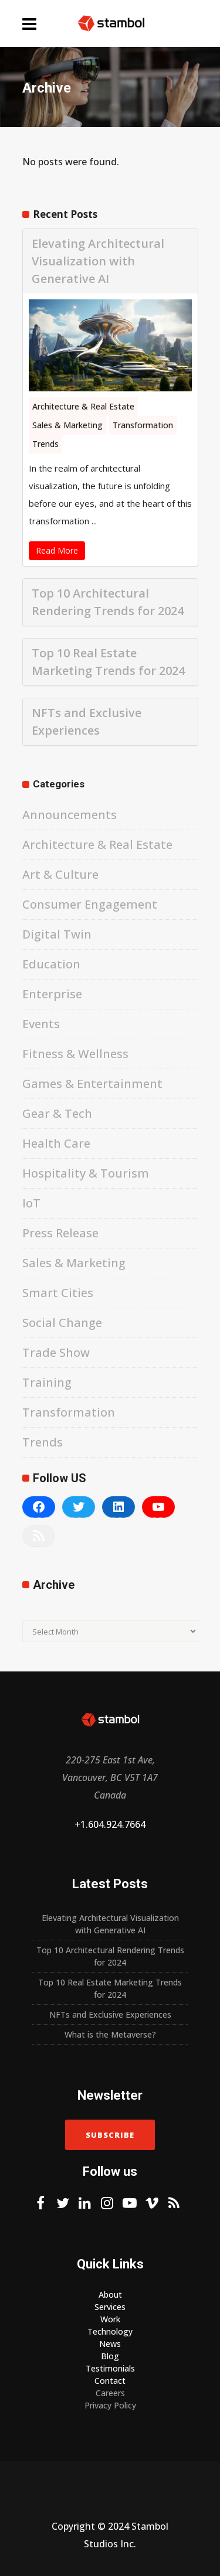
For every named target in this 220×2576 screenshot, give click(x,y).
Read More (57, 550)
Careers (110, 2392)
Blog (110, 2356)
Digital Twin (57, 934)
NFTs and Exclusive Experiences (86, 721)
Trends (45, 443)
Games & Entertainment (92, 1083)
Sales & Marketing (67, 425)
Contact (110, 2380)
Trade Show (56, 1352)
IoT (31, 1203)
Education (51, 964)
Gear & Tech (57, 1113)
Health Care (56, 1143)
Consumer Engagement (89, 904)
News (110, 2343)
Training (47, 1382)
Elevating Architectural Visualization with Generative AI (98, 261)
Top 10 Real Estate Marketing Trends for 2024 (108, 661)
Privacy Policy (110, 2405)
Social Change (62, 1322)
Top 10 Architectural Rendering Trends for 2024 (108, 602)
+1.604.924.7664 (110, 1824)
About (110, 2294)
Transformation (143, 425)
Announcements (69, 815)
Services (110, 2306)
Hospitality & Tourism (85, 1173)
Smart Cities (57, 1293)
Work (110, 2319)
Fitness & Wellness (75, 1054)
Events (41, 1024)
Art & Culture (60, 874)
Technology (110, 2331)
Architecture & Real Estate (83, 406)
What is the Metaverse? (110, 2034)
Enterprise (52, 994)
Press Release (60, 1233)
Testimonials (110, 2368)
